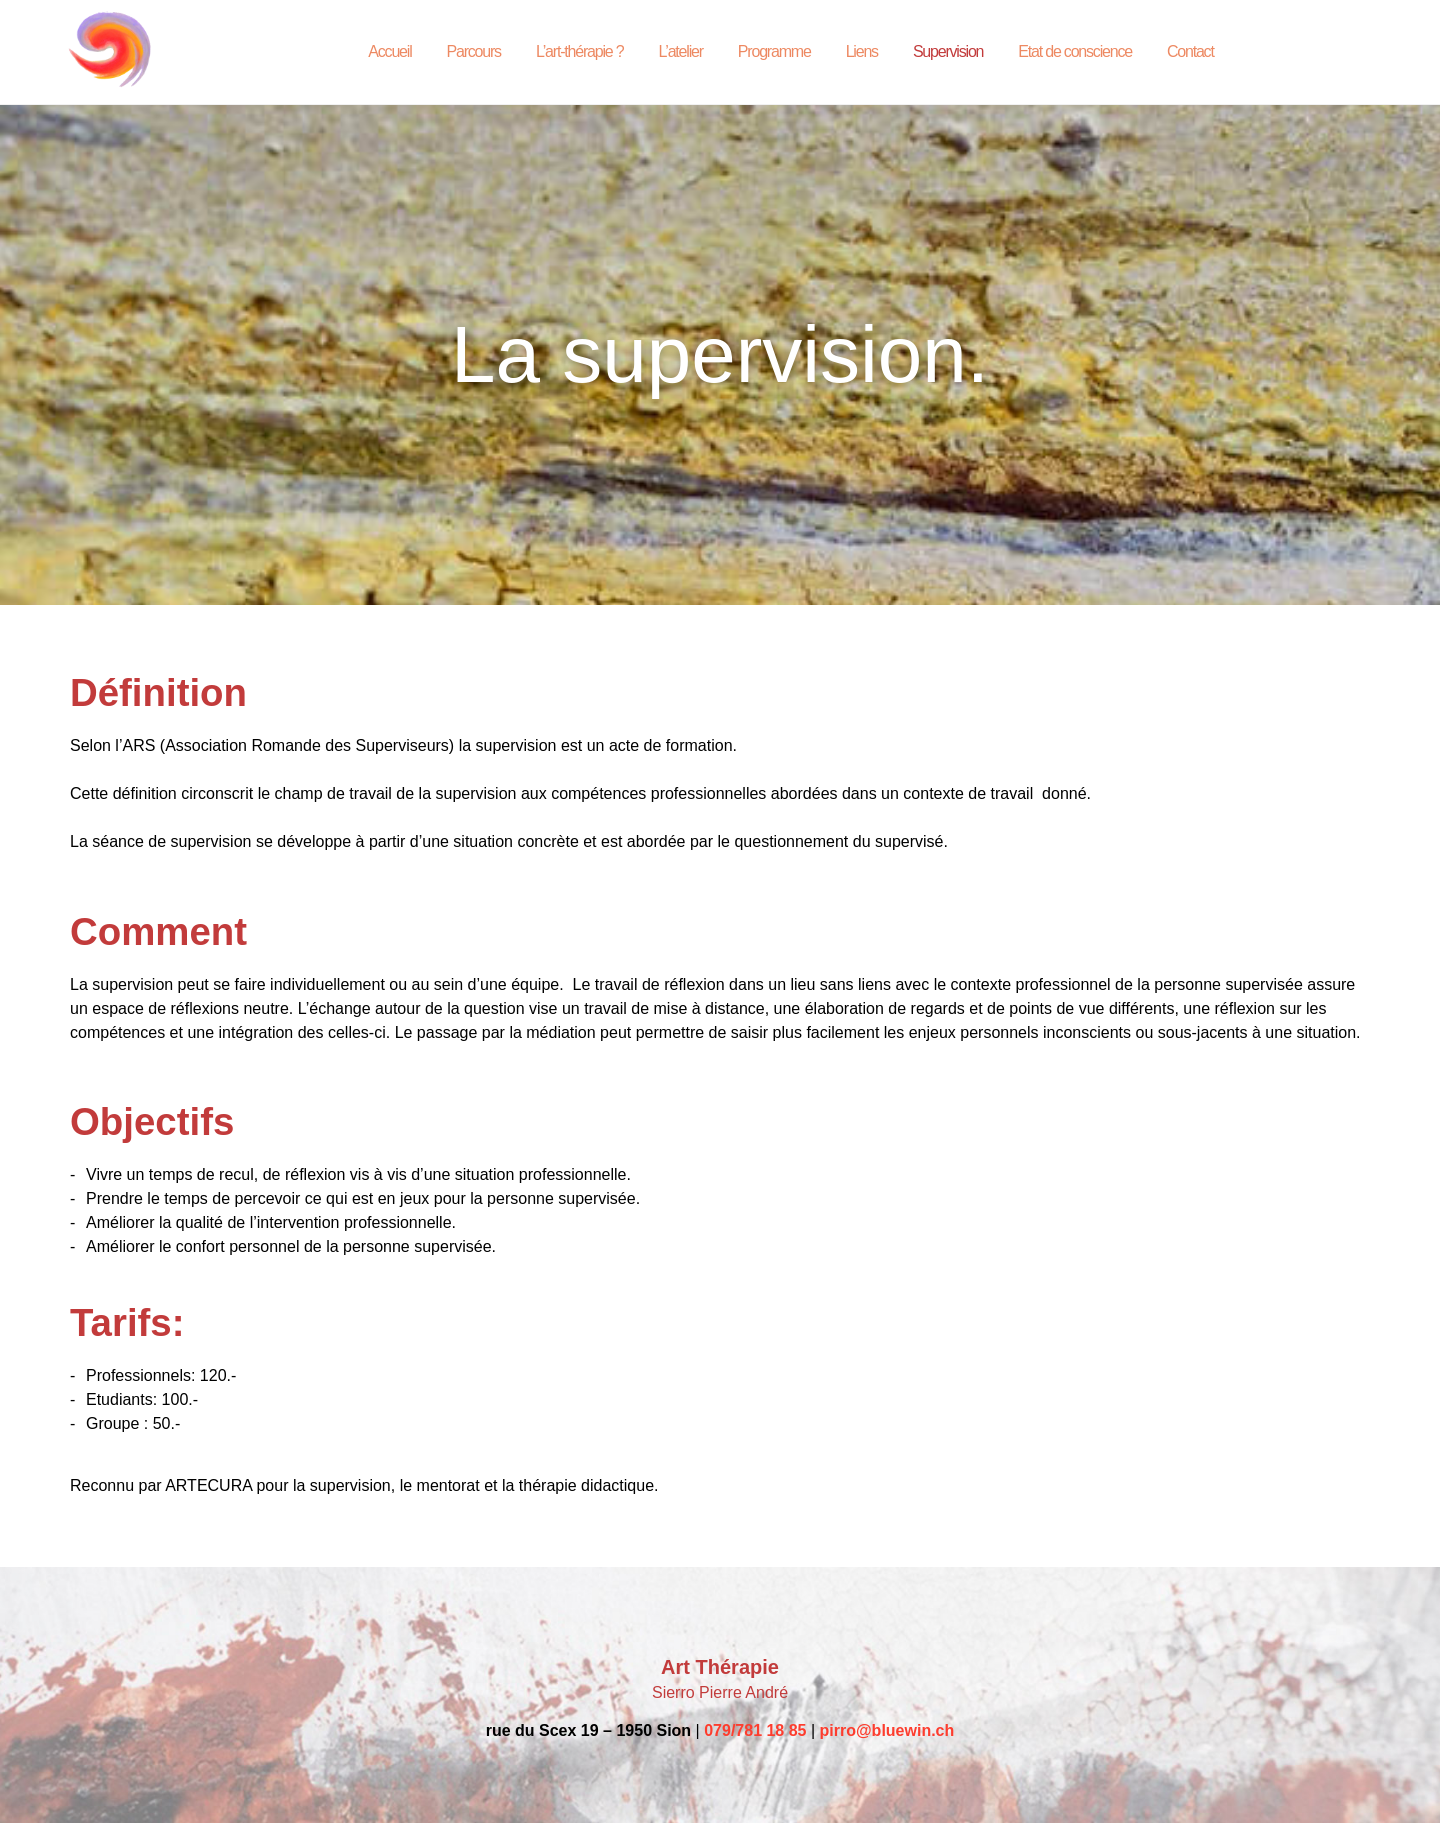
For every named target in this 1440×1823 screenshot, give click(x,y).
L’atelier (680, 51)
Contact (1190, 51)
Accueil (389, 51)
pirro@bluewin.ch (887, 1730)
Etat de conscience (1075, 51)
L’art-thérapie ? (580, 51)
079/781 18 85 (755, 1730)
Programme (774, 51)
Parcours (474, 51)
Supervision (948, 51)
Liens (862, 51)
